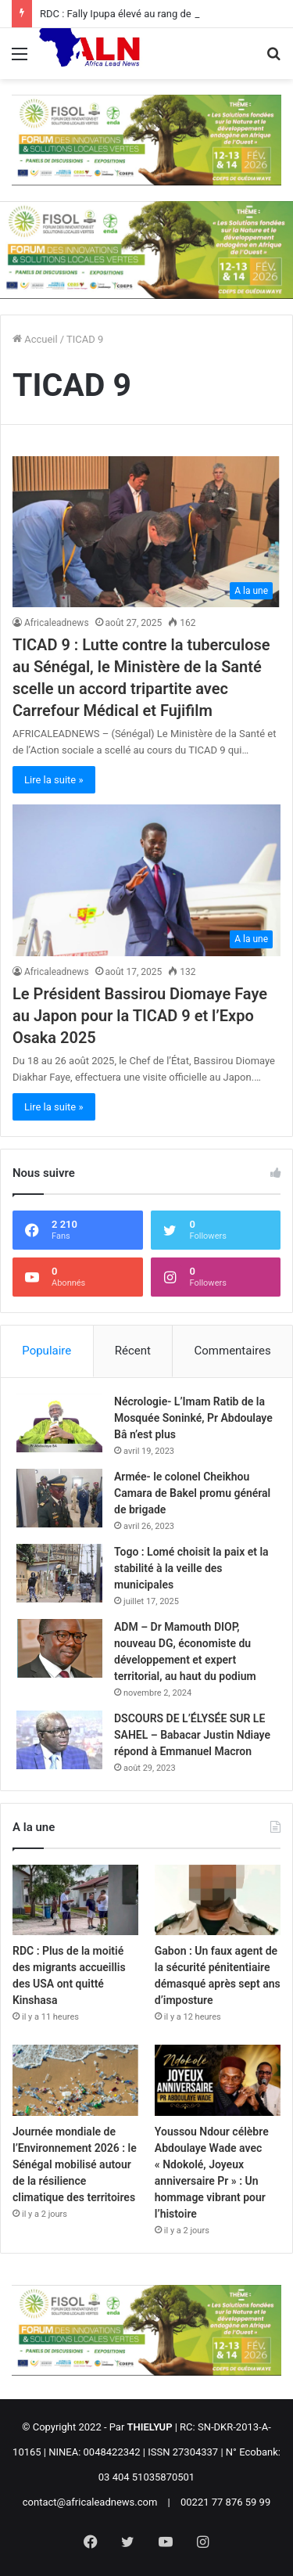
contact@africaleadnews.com (90, 2502)
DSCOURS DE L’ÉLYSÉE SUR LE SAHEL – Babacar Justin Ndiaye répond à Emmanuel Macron (192, 1735)
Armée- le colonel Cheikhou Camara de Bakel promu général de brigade (192, 1493)
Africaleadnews (56, 622)
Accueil (35, 339)
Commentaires (233, 1351)
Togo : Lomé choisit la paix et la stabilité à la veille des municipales (191, 1568)
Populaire (46, 1351)
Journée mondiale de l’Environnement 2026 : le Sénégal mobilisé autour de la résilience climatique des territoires (75, 2164)
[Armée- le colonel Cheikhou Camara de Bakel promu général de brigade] (59, 1498)
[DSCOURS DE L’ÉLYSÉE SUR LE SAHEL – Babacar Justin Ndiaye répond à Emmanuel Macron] (59, 1740)
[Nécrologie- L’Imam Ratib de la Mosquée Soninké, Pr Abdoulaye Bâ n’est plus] (59, 1423)
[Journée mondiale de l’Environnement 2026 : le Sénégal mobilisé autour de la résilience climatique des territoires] (75, 2080)
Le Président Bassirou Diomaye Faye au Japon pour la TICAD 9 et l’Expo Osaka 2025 (140, 1015)
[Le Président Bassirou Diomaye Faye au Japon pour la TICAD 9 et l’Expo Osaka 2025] (146, 879)
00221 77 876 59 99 (225, 2502)
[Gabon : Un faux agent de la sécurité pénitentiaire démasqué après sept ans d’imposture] (217, 1900)
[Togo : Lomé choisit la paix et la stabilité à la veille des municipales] (59, 1573)
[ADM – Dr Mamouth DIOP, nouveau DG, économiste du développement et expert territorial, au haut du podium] (59, 1648)
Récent (133, 1351)
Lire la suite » (54, 780)
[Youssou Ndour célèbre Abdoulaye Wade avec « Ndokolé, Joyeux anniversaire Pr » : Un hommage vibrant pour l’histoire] (217, 2080)
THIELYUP (150, 2427)
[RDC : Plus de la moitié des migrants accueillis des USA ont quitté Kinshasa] (75, 1900)
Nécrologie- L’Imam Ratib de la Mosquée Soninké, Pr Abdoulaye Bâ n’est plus (193, 1418)
